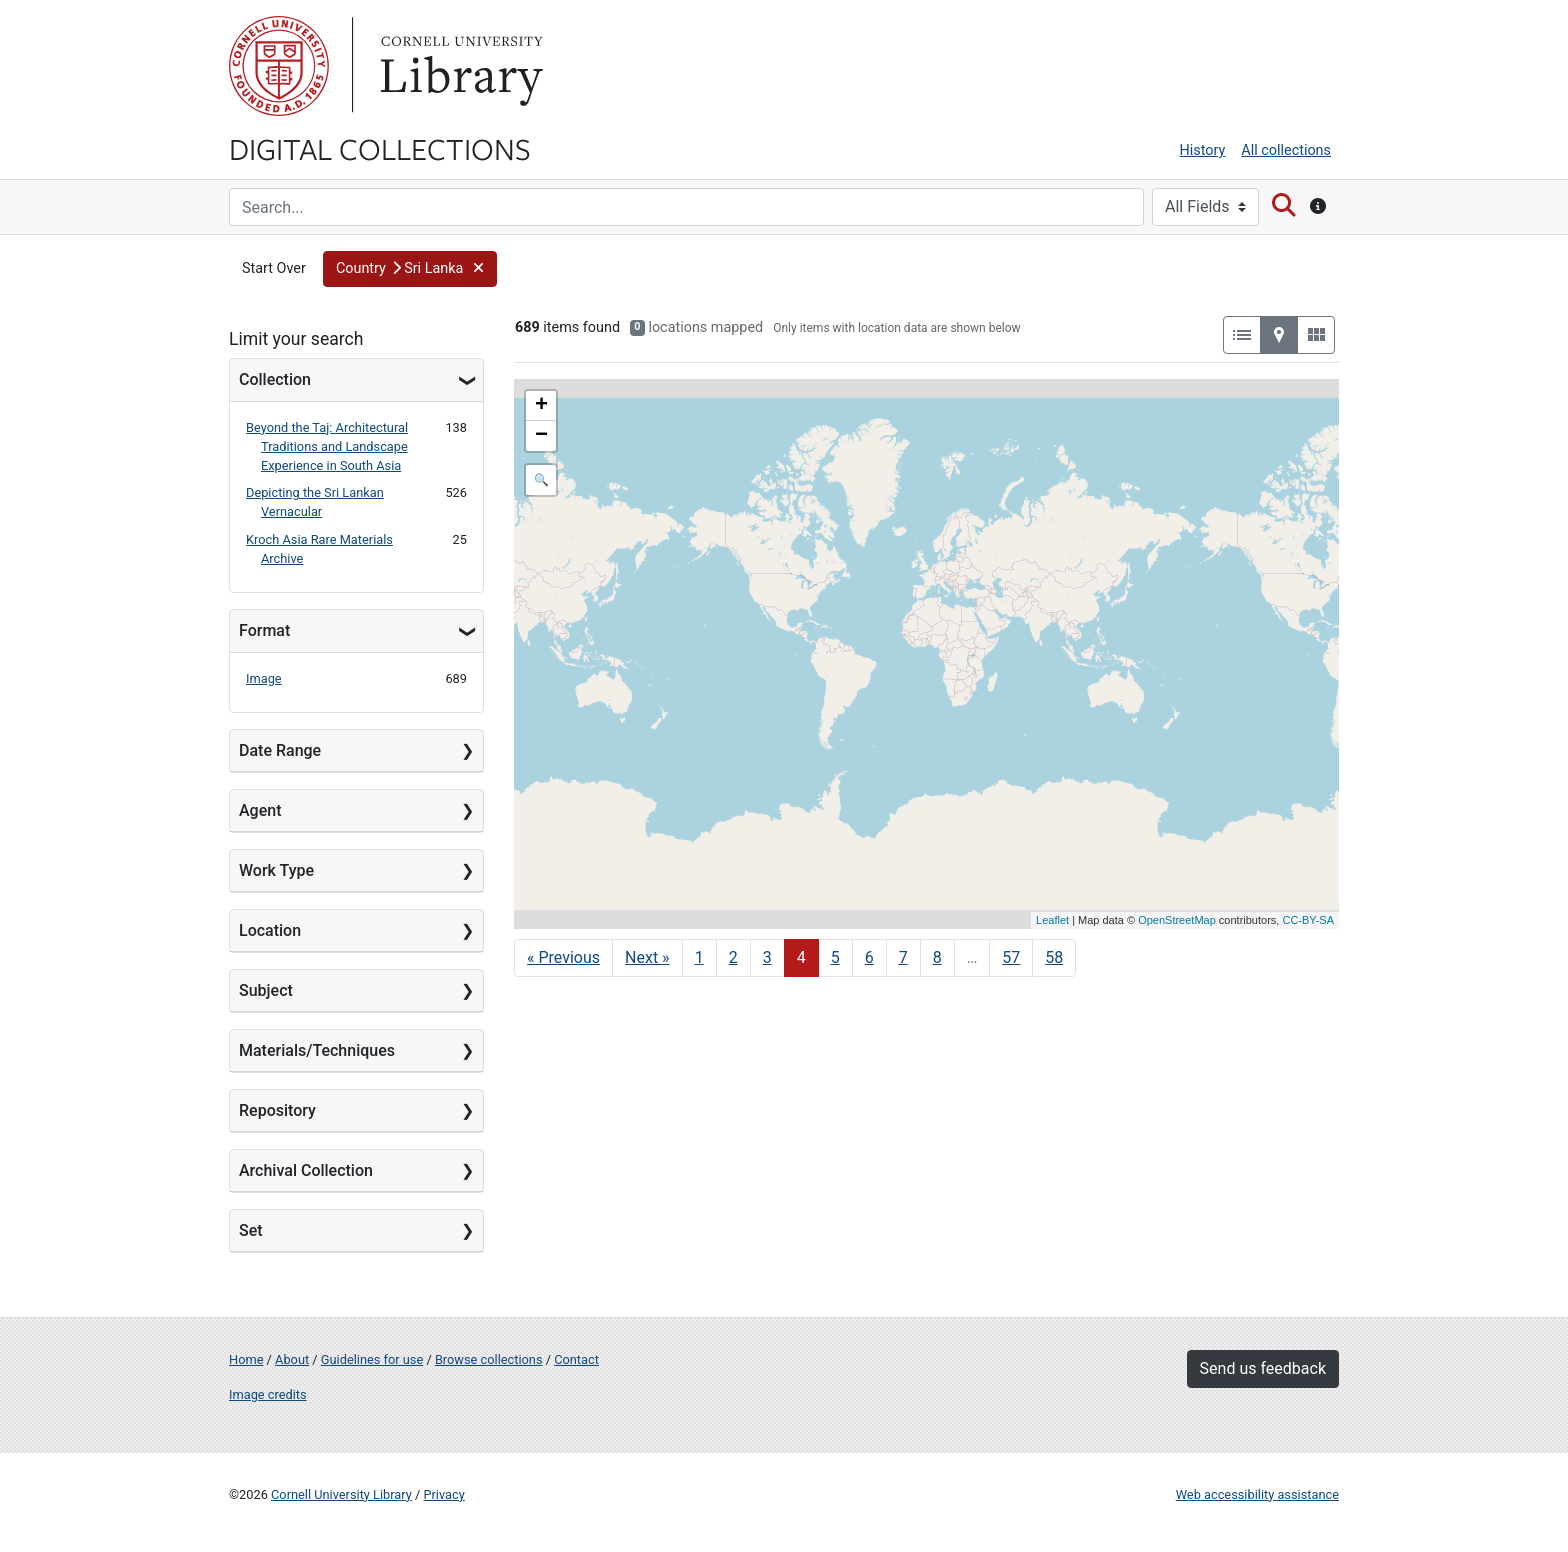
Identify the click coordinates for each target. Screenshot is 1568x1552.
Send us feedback (1263, 1368)
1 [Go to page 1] (699, 957)
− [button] (541, 436)
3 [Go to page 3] (767, 957)
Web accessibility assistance (1257, 1494)
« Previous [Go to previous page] (563, 957)
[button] (410, 269)
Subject (266, 990)
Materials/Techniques (317, 1050)
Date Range (280, 750)
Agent (260, 810)
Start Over (274, 268)
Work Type (276, 870)
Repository (277, 1110)
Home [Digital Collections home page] (246, 1359)
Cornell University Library (341, 1494)
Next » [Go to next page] (647, 957)
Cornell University (279, 66)
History (1203, 150)
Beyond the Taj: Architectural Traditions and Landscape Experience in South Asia (327, 446)
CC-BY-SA (1308, 920)
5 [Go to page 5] (835, 957)
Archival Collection (306, 1170)
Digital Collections (380, 148)
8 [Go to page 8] (937, 957)
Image (264, 678)
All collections (1286, 150)
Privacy (443, 1494)
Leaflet (1052, 920)
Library (459, 66)
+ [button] (541, 406)
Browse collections (489, 1359)
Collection (275, 379)
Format (264, 630)
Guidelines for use (372, 1359)
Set (251, 1230)
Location (270, 930)
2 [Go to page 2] (733, 957)
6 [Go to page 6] (869, 957)
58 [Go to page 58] (1054, 957)
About (292, 1359)
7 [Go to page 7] (903, 957)
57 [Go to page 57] (1011, 957)
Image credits (268, 1394)
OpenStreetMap (1177, 920)
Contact (576, 1359)
